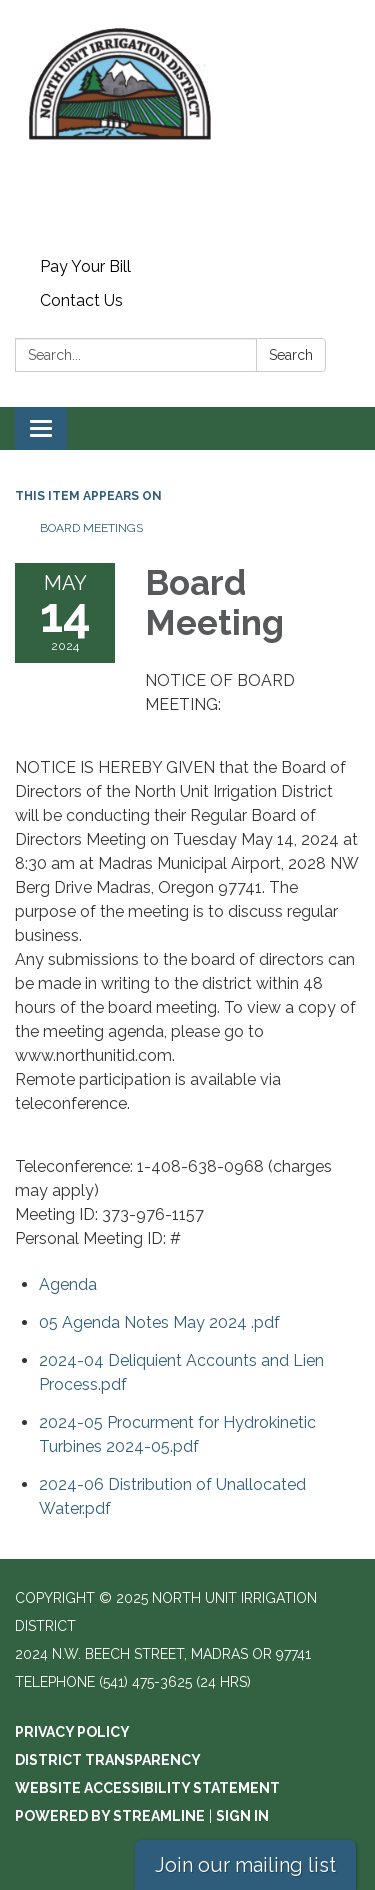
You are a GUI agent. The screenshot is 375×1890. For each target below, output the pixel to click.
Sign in (242, 1816)
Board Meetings (91, 528)
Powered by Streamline (110, 1816)
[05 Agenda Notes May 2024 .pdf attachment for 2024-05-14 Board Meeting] (159, 1322)
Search (291, 355)
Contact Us (81, 300)
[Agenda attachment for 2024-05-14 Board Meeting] (68, 1284)
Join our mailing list (245, 1865)
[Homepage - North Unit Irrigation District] (187, 125)
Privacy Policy (72, 1732)
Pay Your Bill (85, 266)
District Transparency (108, 1760)
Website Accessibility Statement (147, 1788)
